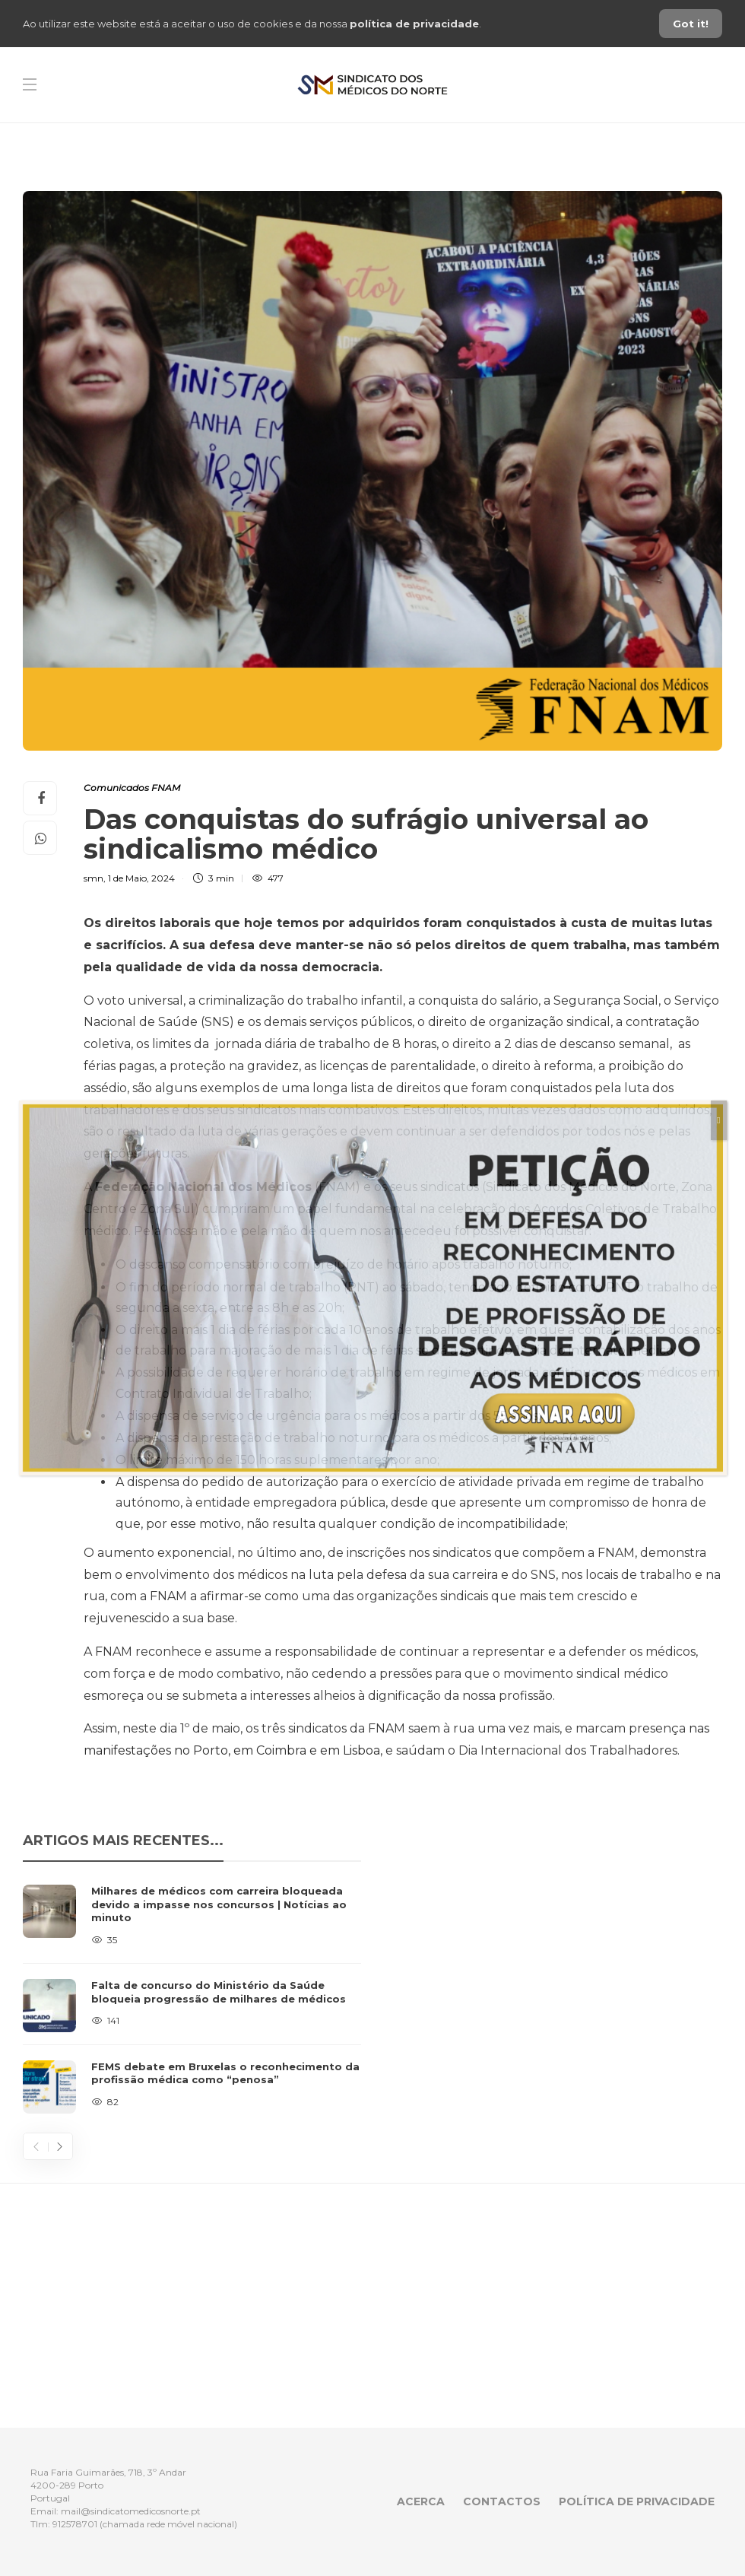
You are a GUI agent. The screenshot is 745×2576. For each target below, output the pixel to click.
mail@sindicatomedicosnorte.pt (131, 2511)
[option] (192, 1999)
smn (93, 878)
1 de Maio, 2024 (141, 878)
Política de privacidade (637, 2501)
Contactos (502, 2501)
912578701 (74, 2524)
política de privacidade (414, 23)
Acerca (421, 2501)
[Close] (718, 1120)
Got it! (691, 23)
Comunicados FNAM (132, 787)
